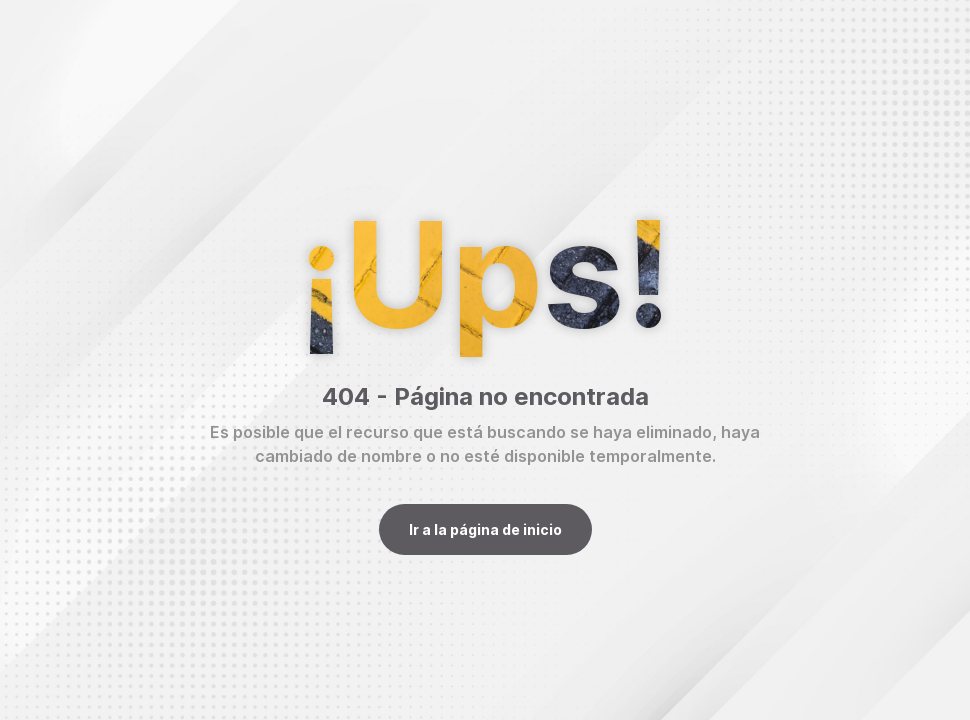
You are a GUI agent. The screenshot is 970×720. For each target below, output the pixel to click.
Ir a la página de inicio (485, 529)
